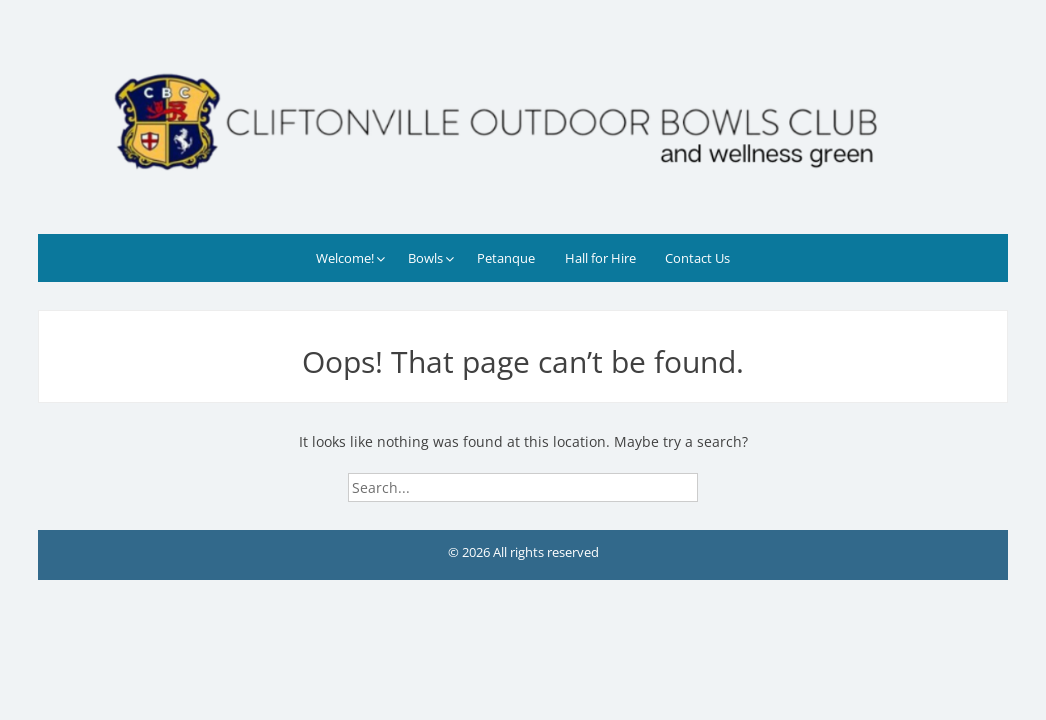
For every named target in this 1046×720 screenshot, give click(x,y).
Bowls (425, 258)
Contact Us (697, 258)
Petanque (506, 258)
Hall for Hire (600, 258)
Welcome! (345, 258)
